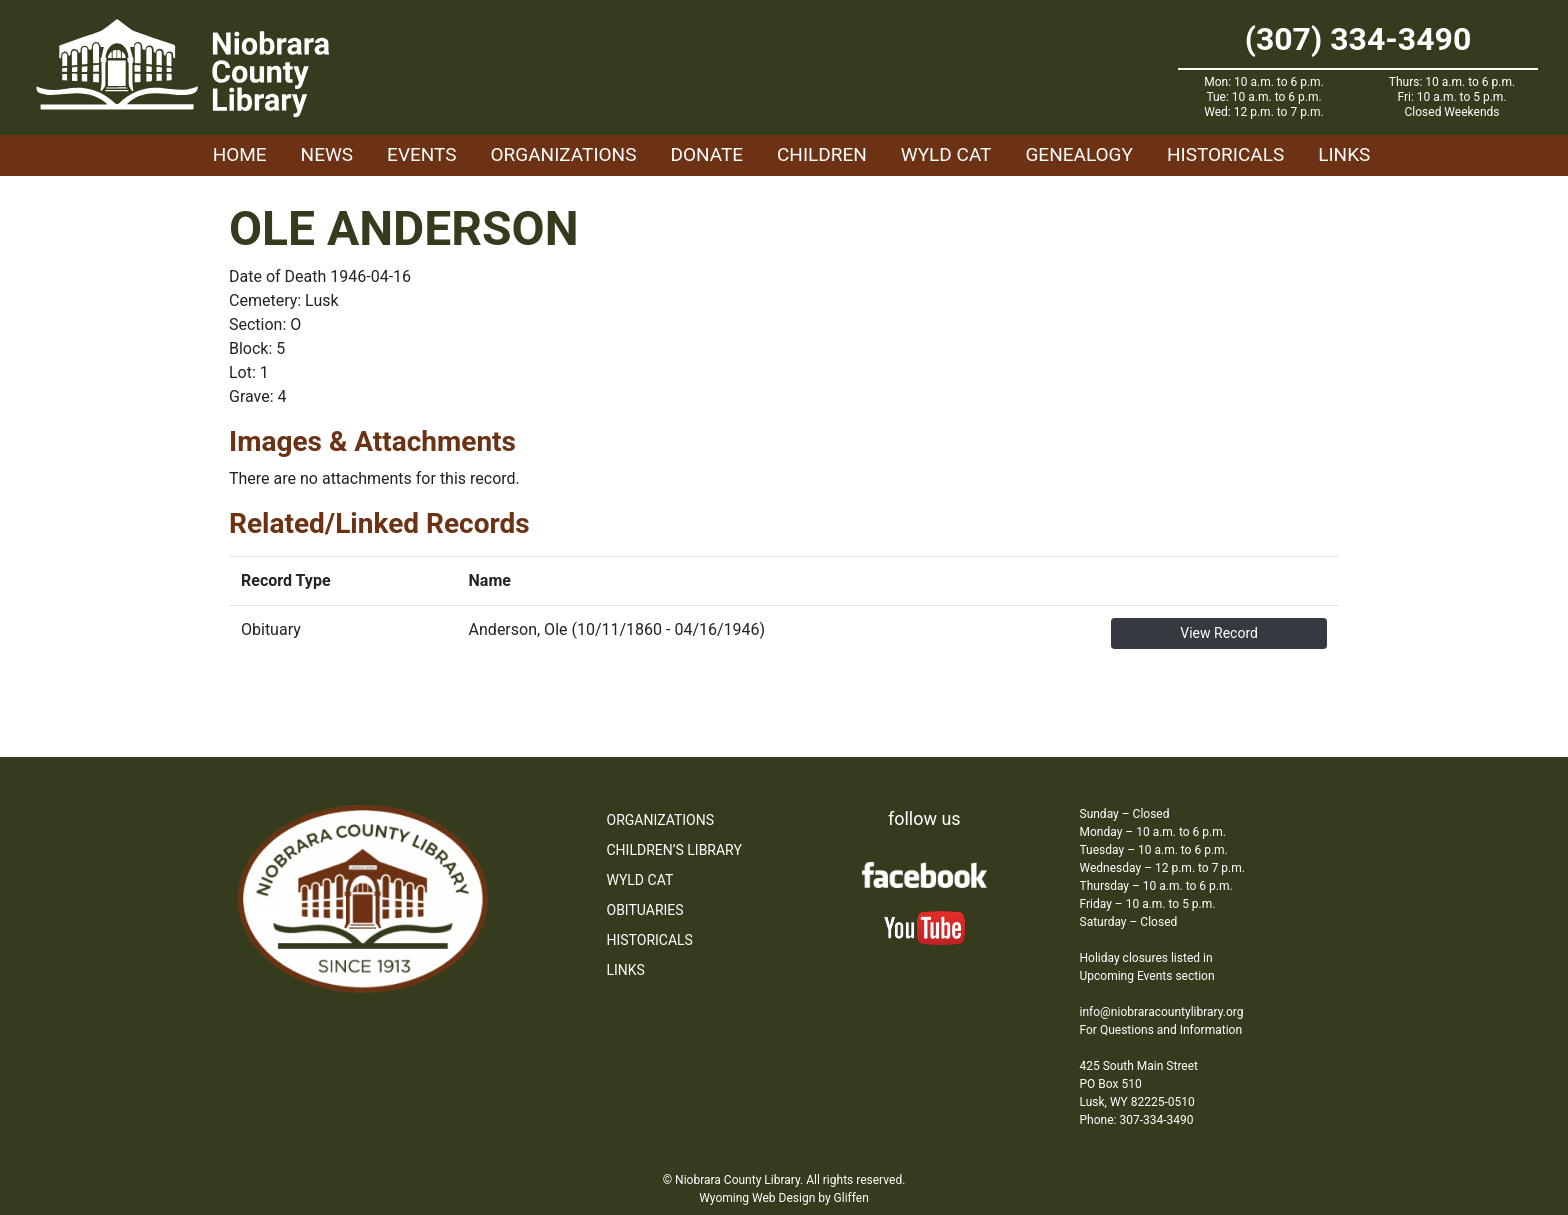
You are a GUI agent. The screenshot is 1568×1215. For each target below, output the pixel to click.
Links (1344, 154)
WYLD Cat (946, 154)
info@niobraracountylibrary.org (1162, 1012)
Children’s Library (674, 850)
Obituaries (645, 910)
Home (240, 154)
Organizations (564, 154)
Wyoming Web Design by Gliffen (784, 1198)
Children (822, 154)
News (327, 154)
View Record (1219, 633)
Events (421, 154)
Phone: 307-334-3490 (1137, 1120)
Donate (706, 154)
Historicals (1225, 154)
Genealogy (1079, 154)
